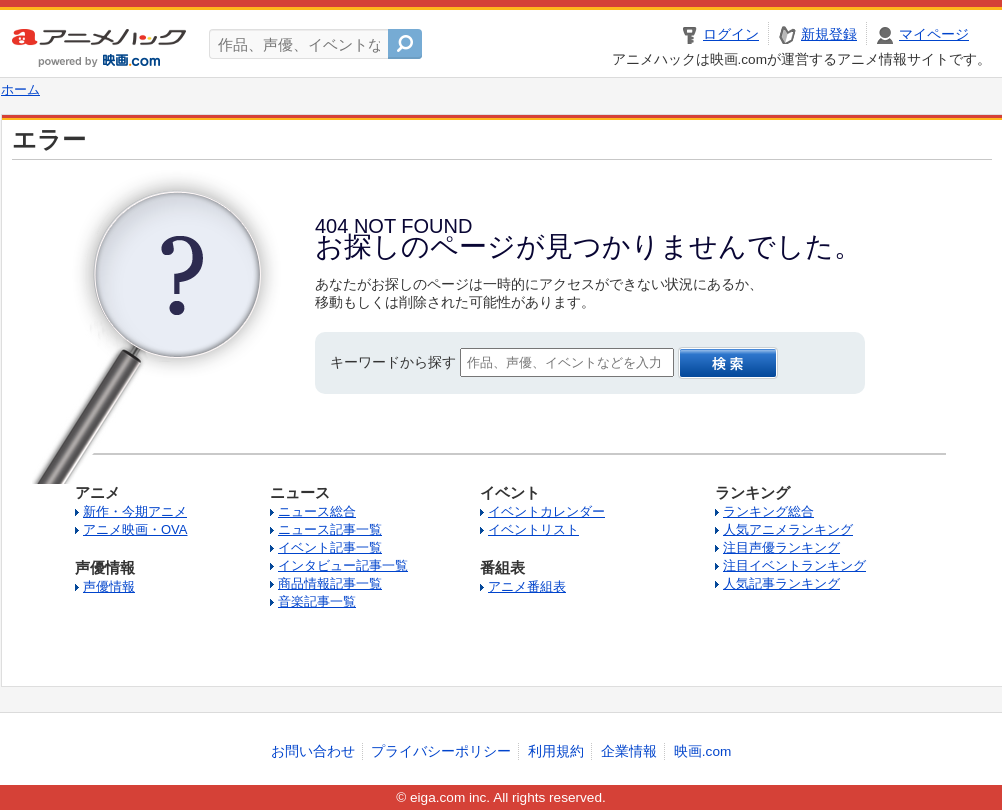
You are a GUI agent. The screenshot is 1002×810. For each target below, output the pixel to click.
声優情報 (109, 586)
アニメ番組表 (527, 586)
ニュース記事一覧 (330, 529)
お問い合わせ (313, 751)
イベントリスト (533, 529)
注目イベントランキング (794, 565)
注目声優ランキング (781, 547)
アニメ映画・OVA (135, 529)
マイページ (934, 34)
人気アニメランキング (788, 529)
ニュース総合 (317, 511)
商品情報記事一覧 (330, 583)
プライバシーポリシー (441, 751)
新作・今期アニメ (135, 511)
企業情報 (629, 751)
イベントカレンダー (546, 511)
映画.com (702, 751)
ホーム (20, 90)
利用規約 (556, 751)
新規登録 (829, 34)
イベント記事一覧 (330, 547)
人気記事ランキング (781, 583)
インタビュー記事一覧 (343, 565)
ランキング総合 (768, 511)
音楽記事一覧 (317, 601)
